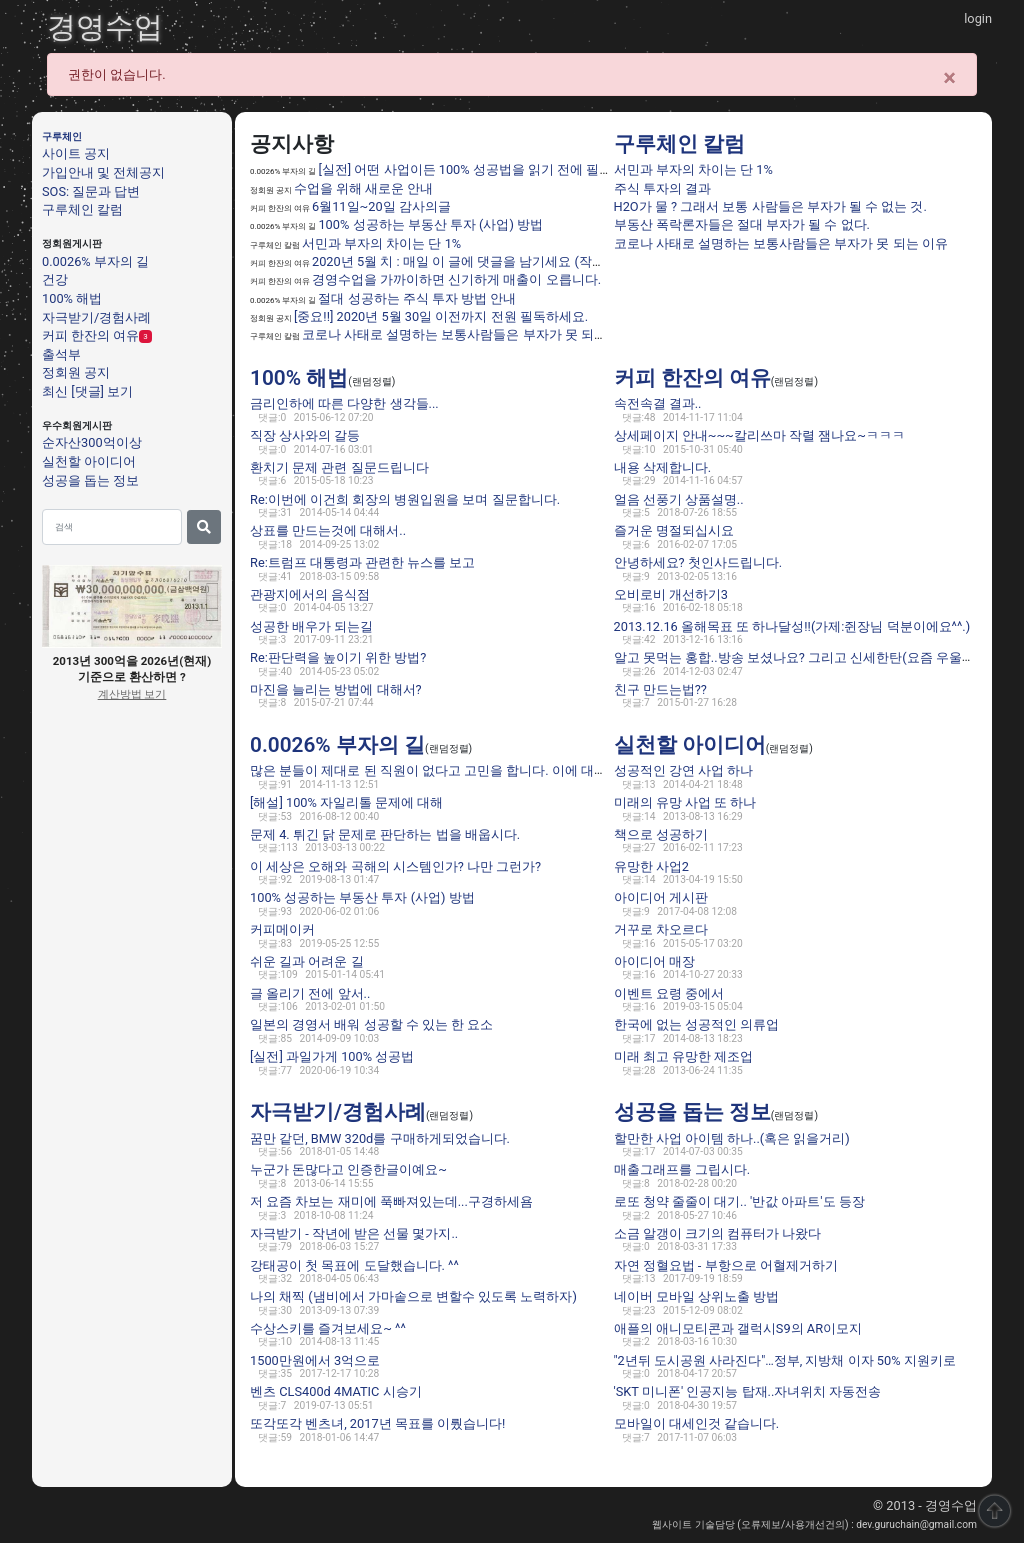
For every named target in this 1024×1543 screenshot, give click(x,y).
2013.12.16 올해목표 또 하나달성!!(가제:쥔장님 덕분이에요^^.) (792, 625)
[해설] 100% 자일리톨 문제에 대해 (346, 802)
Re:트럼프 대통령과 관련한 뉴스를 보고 (362, 562)
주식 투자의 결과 (662, 188)
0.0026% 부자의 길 (95, 261)
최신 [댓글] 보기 (87, 391)
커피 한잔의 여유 (90, 335)
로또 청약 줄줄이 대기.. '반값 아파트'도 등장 (739, 1201)
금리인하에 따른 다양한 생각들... (344, 403)
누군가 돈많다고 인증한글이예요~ (348, 1169)
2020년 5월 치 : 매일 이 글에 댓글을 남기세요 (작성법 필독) (482, 261)
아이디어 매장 (654, 961)
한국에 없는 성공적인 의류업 (697, 1024)
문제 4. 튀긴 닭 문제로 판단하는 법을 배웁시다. (385, 834)
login (978, 18)
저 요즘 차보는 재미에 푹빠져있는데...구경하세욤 (391, 1201)
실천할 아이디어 (89, 461)
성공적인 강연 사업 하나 (684, 770)
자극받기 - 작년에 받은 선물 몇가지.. (354, 1233)
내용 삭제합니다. (663, 467)
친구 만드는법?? (660, 689)
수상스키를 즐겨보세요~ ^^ (328, 1328)
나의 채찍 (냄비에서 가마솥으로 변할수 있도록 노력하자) (413, 1296)
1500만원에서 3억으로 (315, 1360)
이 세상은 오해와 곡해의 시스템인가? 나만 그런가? (395, 866)
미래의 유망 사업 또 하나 (685, 802)
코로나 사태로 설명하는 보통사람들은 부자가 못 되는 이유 (469, 334)
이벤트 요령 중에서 (669, 993)
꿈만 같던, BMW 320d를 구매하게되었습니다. (380, 1138)
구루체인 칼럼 (82, 209)
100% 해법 (72, 298)
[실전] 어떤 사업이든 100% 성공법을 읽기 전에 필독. (466, 169)
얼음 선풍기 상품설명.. (679, 499)
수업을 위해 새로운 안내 (364, 188)
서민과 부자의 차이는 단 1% (381, 243)
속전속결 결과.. (658, 403)
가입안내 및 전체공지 (103, 172)
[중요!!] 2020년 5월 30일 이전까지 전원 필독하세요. (441, 316)
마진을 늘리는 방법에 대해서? (336, 689)
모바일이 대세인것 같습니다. (697, 1423)
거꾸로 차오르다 (661, 929)
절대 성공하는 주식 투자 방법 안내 (417, 298)
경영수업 (105, 27)
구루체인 (62, 137)
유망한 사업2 (651, 866)
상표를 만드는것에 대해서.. (328, 530)
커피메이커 (282, 929)
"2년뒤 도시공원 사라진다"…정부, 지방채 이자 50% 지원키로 (785, 1360)
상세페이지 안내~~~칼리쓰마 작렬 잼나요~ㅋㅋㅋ (759, 435)
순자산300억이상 (92, 442)
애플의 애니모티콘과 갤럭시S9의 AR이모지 (738, 1328)
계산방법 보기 (132, 694)
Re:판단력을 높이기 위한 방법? (338, 657)
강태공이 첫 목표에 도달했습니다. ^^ (354, 1264)
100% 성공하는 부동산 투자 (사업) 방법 (430, 224)
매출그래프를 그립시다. (682, 1169)
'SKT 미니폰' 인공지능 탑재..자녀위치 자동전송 (748, 1391)
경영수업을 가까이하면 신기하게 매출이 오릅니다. (456, 279)
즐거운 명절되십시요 (674, 530)
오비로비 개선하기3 (671, 594)
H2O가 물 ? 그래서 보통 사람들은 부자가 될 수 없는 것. (770, 206)
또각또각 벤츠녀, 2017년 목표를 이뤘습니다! (377, 1423)
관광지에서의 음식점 (310, 594)
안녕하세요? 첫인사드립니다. (698, 562)
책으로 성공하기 (661, 834)
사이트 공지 (76, 153)
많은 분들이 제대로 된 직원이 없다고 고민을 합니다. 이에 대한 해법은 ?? (457, 770)
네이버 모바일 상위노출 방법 (697, 1296)
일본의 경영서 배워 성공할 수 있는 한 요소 (371, 1024)
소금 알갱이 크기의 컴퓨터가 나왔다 (718, 1233)
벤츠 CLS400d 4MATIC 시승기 (336, 1391)
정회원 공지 (76, 372)
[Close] (949, 78)
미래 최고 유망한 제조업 (684, 1056)
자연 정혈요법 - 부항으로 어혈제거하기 (726, 1264)
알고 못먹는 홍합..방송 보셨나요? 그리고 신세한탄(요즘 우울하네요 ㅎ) (818, 657)
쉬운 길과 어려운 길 (307, 961)
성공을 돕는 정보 (90, 479)
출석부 (61, 353)
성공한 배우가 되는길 (311, 625)
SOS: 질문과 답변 (91, 191)
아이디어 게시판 (661, 897)
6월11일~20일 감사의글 (381, 206)
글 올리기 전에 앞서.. (310, 993)
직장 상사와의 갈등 (305, 435)
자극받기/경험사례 (96, 316)
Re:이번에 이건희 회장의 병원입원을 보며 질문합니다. (405, 499)
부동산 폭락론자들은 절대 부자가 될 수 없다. (742, 224)
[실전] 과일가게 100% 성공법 (332, 1056)
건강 (55, 279)
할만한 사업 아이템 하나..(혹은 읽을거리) (732, 1138)
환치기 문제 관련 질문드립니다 (339, 467)
